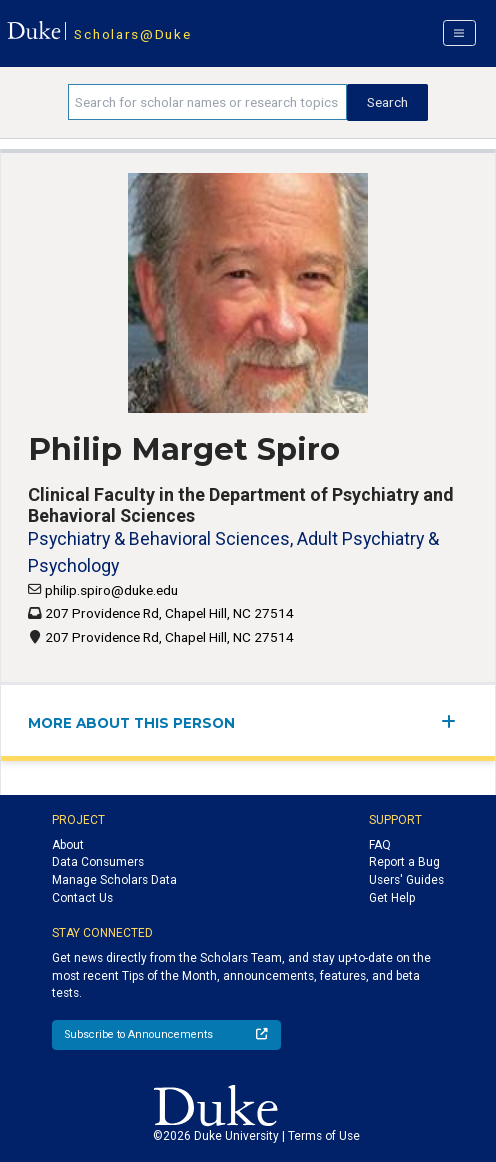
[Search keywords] (207, 102)
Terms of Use (324, 1136)
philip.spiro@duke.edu (111, 590)
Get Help (392, 898)
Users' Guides (406, 880)
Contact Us (82, 898)
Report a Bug (404, 862)
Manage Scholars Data (114, 880)
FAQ (380, 845)
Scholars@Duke (132, 34)
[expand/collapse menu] (454, 721)
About (68, 845)
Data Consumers (98, 862)
